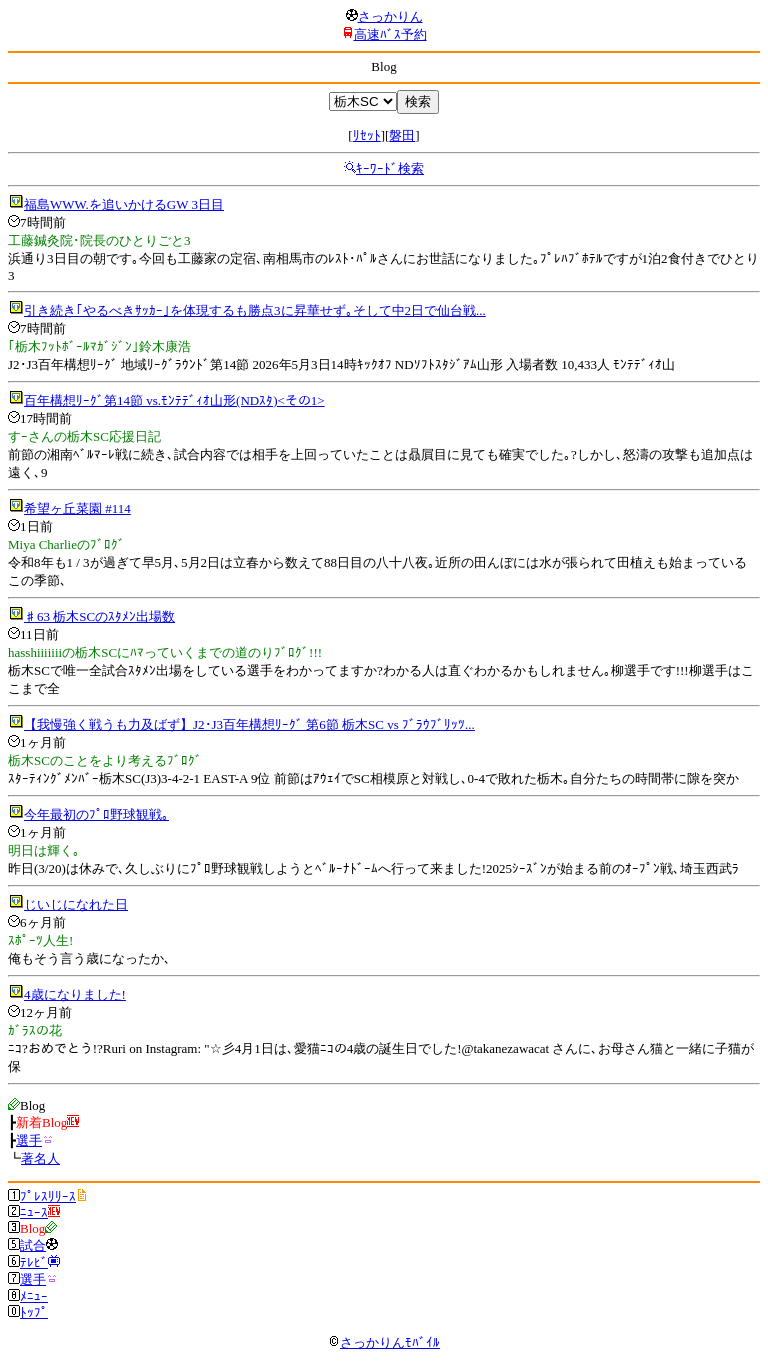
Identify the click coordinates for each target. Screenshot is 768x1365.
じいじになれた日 (76, 904)
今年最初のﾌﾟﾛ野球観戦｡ (96, 814)
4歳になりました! (75, 994)
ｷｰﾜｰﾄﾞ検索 (390, 168)
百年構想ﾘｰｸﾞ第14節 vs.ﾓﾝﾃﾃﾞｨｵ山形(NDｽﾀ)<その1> (174, 400)
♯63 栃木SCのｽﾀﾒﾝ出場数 (99, 616)
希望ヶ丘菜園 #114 (77, 508)
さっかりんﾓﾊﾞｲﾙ (384, 1342)
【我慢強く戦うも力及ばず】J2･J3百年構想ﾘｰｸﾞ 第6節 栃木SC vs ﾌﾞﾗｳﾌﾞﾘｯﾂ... (249, 724)
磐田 (402, 135)
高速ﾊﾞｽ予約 (390, 34)
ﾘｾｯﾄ (367, 135)
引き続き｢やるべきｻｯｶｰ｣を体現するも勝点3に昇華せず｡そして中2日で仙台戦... (255, 310)
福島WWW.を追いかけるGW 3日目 (124, 204)
